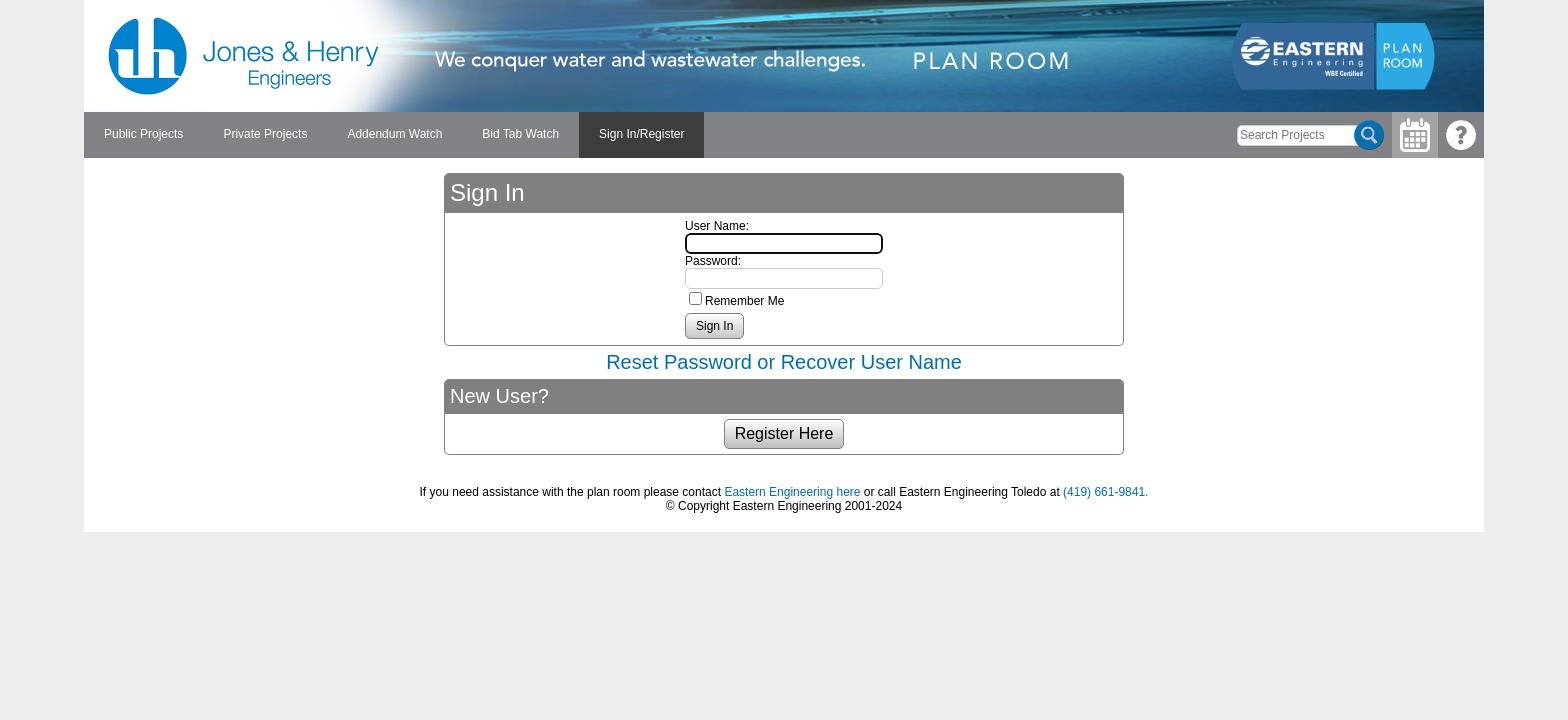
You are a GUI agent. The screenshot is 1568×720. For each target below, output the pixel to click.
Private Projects (265, 134)
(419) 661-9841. (1105, 492)
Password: (713, 261)
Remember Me (744, 301)
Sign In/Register (641, 134)
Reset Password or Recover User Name (784, 362)
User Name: (717, 226)
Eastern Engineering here (792, 492)
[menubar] (394, 135)
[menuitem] (143, 135)
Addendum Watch (394, 134)
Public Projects (143, 134)
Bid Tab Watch (520, 134)
